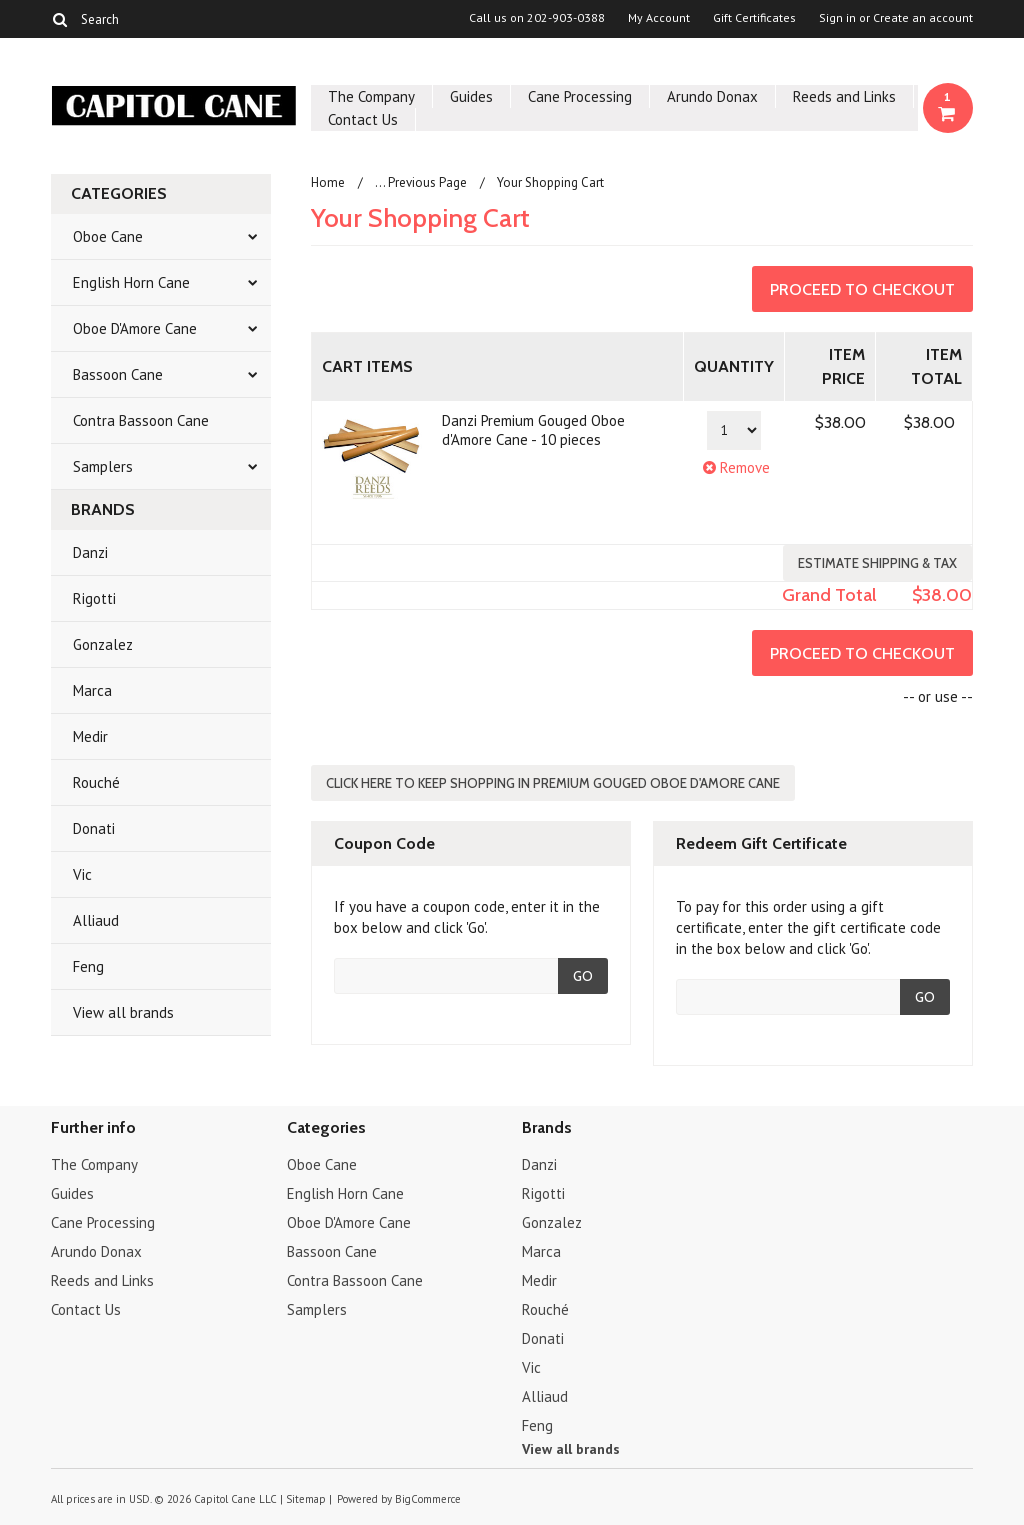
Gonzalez (103, 644)
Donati (94, 828)
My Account (659, 18)
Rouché (96, 782)
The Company (371, 96)
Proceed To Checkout (862, 289)
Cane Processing (580, 96)
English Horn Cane (131, 282)
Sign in (837, 18)
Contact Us (363, 119)
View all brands (123, 1012)
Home (328, 182)
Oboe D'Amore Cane (135, 328)
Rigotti (94, 598)
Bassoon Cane (118, 374)
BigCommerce (428, 1499)
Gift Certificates (754, 18)
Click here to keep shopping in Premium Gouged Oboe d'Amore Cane (553, 783)
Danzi (90, 552)
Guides (471, 96)
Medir (90, 736)
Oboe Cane (108, 236)
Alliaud (96, 920)
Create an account (923, 18)
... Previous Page (421, 182)
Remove (734, 467)
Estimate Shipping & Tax (877, 563)
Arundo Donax (712, 96)
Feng (88, 966)
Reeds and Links (844, 96)
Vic (82, 874)
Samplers (103, 466)
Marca (92, 690)
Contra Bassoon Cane (141, 420)
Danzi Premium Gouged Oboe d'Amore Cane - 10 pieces (533, 430)
